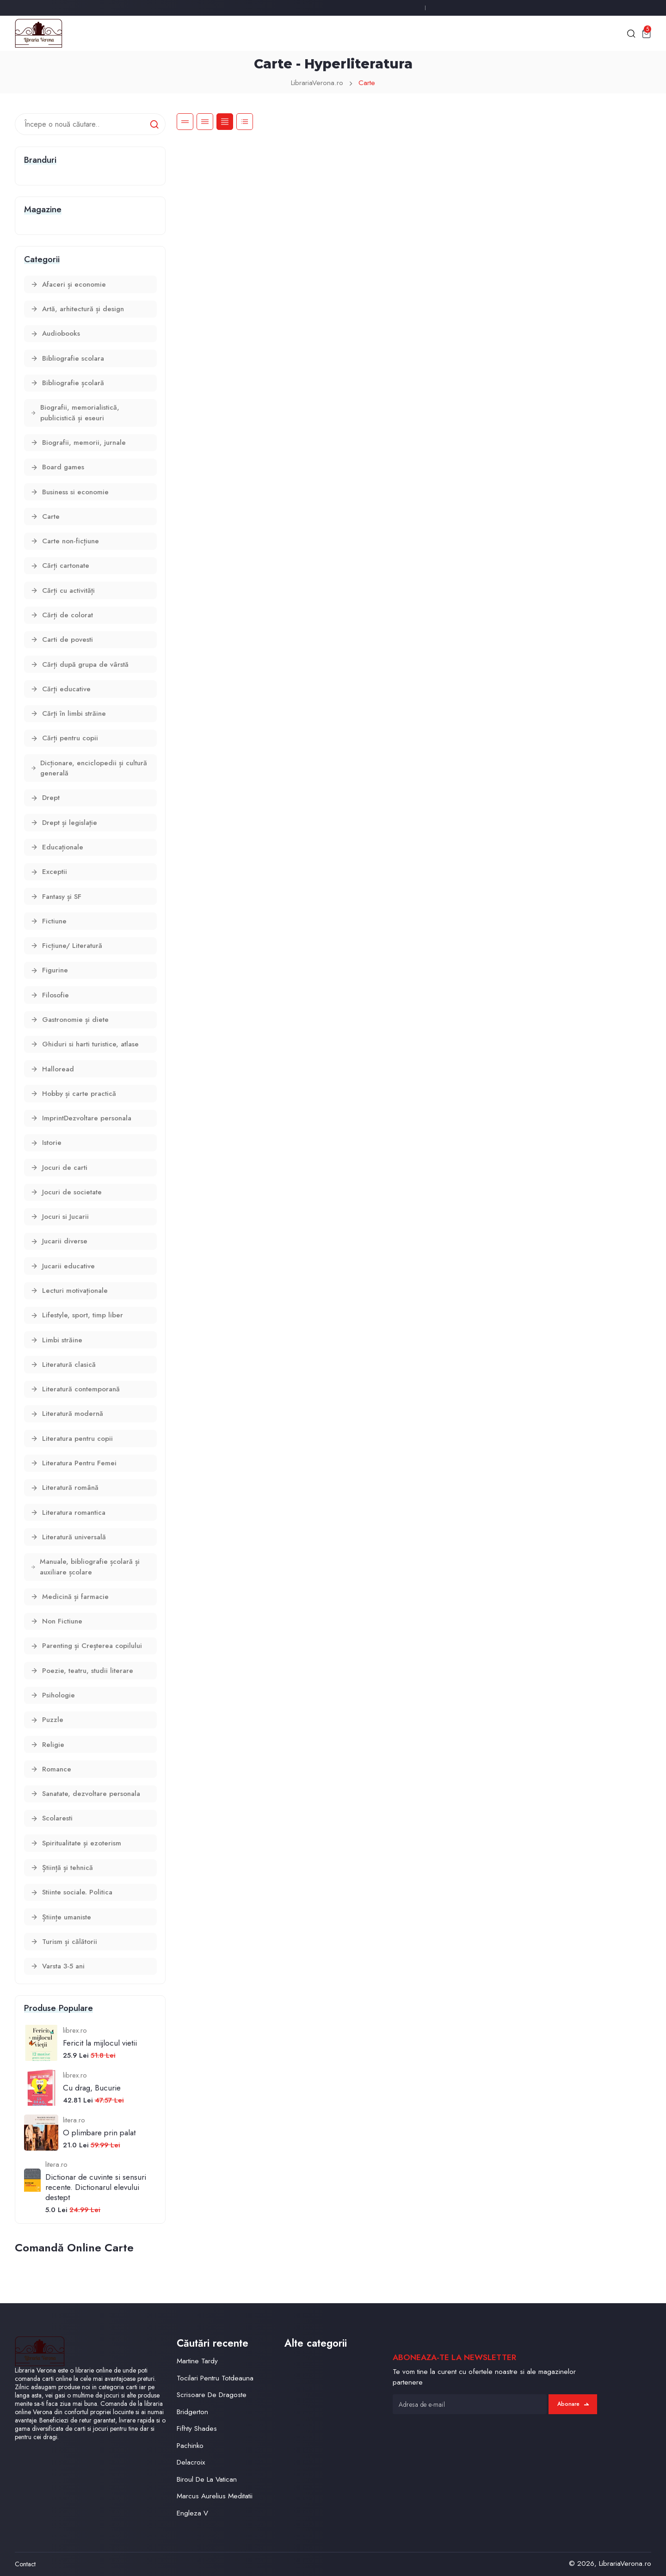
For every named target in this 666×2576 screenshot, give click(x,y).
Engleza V (192, 2513)
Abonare (573, 2404)
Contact (25, 2564)
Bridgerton (192, 2412)
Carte (366, 83)
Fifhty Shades (197, 2428)
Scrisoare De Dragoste (212, 2395)
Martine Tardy (197, 2361)
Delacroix (191, 2462)
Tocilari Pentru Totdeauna (215, 2378)
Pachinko (190, 2446)
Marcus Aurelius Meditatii (215, 2496)
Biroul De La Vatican (207, 2479)
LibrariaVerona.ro (317, 83)
